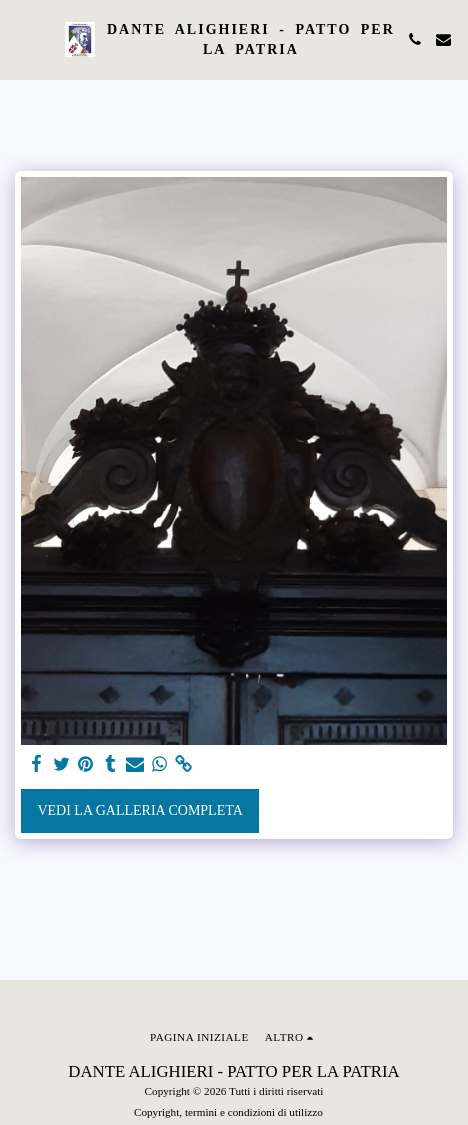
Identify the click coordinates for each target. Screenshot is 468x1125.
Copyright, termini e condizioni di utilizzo (228, 1112)
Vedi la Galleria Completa (139, 810)
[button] (22, 39)
